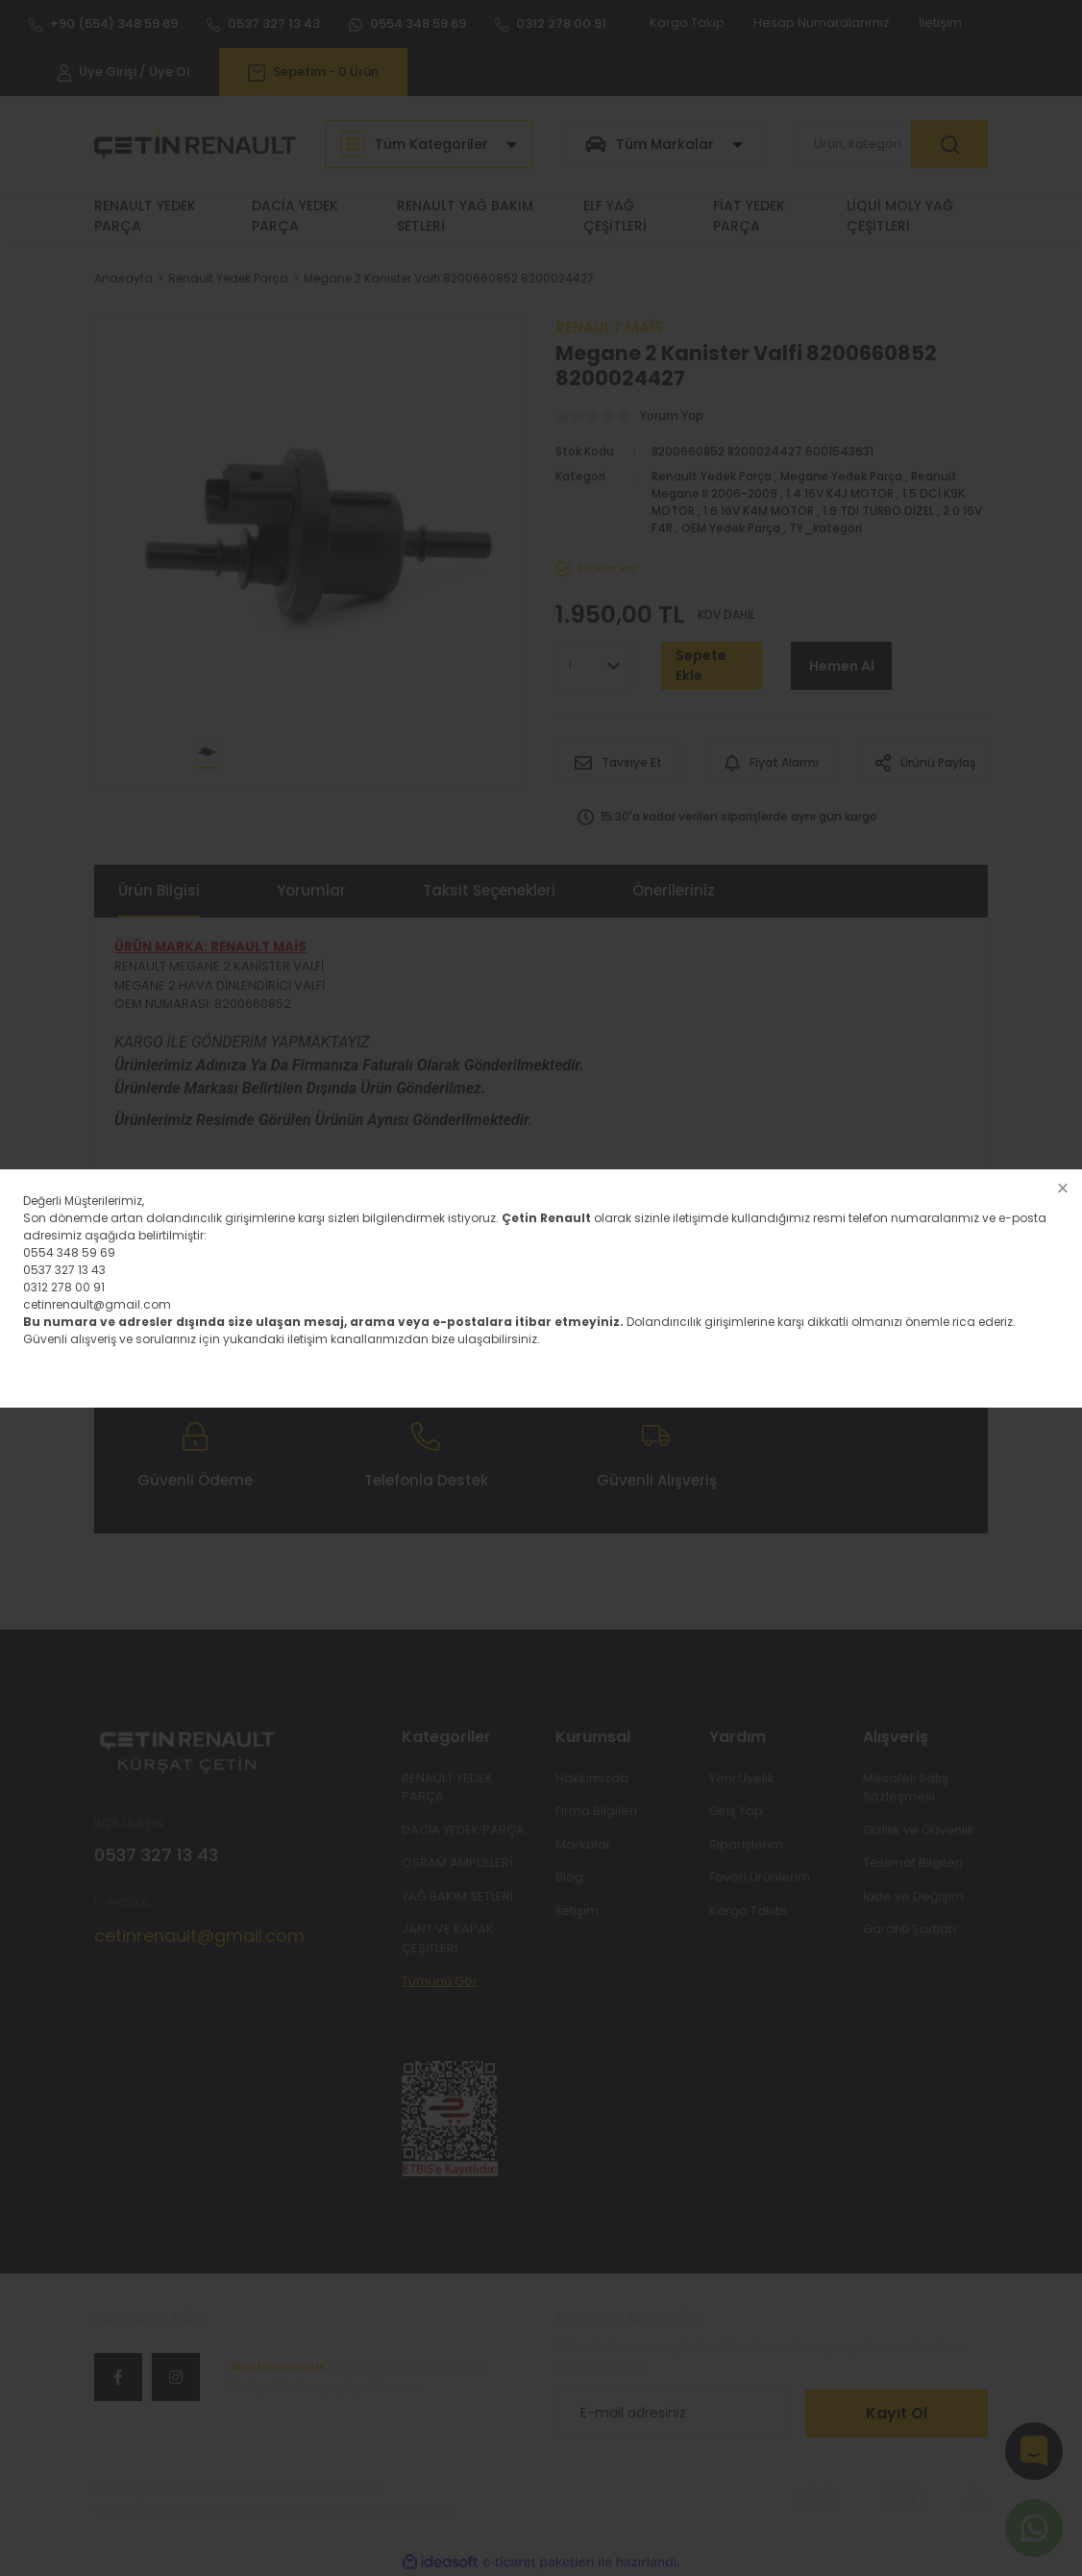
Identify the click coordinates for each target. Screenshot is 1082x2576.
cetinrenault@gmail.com (97, 1304)
